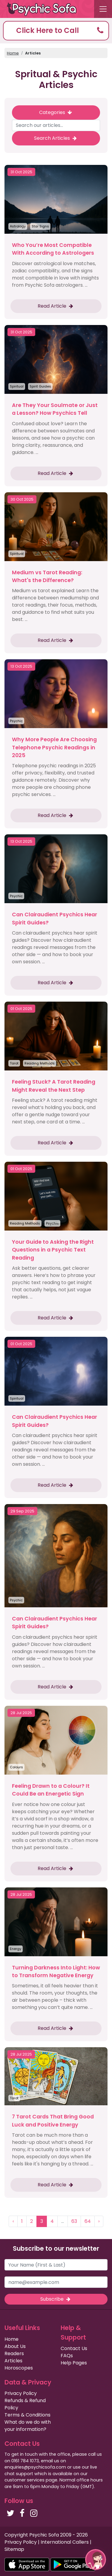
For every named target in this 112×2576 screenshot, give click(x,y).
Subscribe (55, 2299)
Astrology (18, 226)
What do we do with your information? (27, 2426)
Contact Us (74, 2348)
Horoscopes (18, 2367)
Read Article (56, 306)
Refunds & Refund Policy (25, 2404)
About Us (15, 2346)
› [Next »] (98, 2221)
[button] (56, 31)
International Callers (65, 2542)
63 (74, 2221)
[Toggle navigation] (103, 9)
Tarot (14, 1063)
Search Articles (56, 138)
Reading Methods (39, 1063)
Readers (14, 2353)
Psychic (16, 721)
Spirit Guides (40, 386)
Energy (15, 1948)
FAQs (67, 2355)
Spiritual (17, 386)
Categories (56, 112)
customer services (24, 2480)
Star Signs (40, 226)
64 (88, 2221)
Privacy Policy (20, 2393)
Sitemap (14, 2549)
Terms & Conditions (27, 2414)
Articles (33, 53)
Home (13, 53)
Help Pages (74, 2362)
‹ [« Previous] (13, 2221)
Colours (16, 1767)
